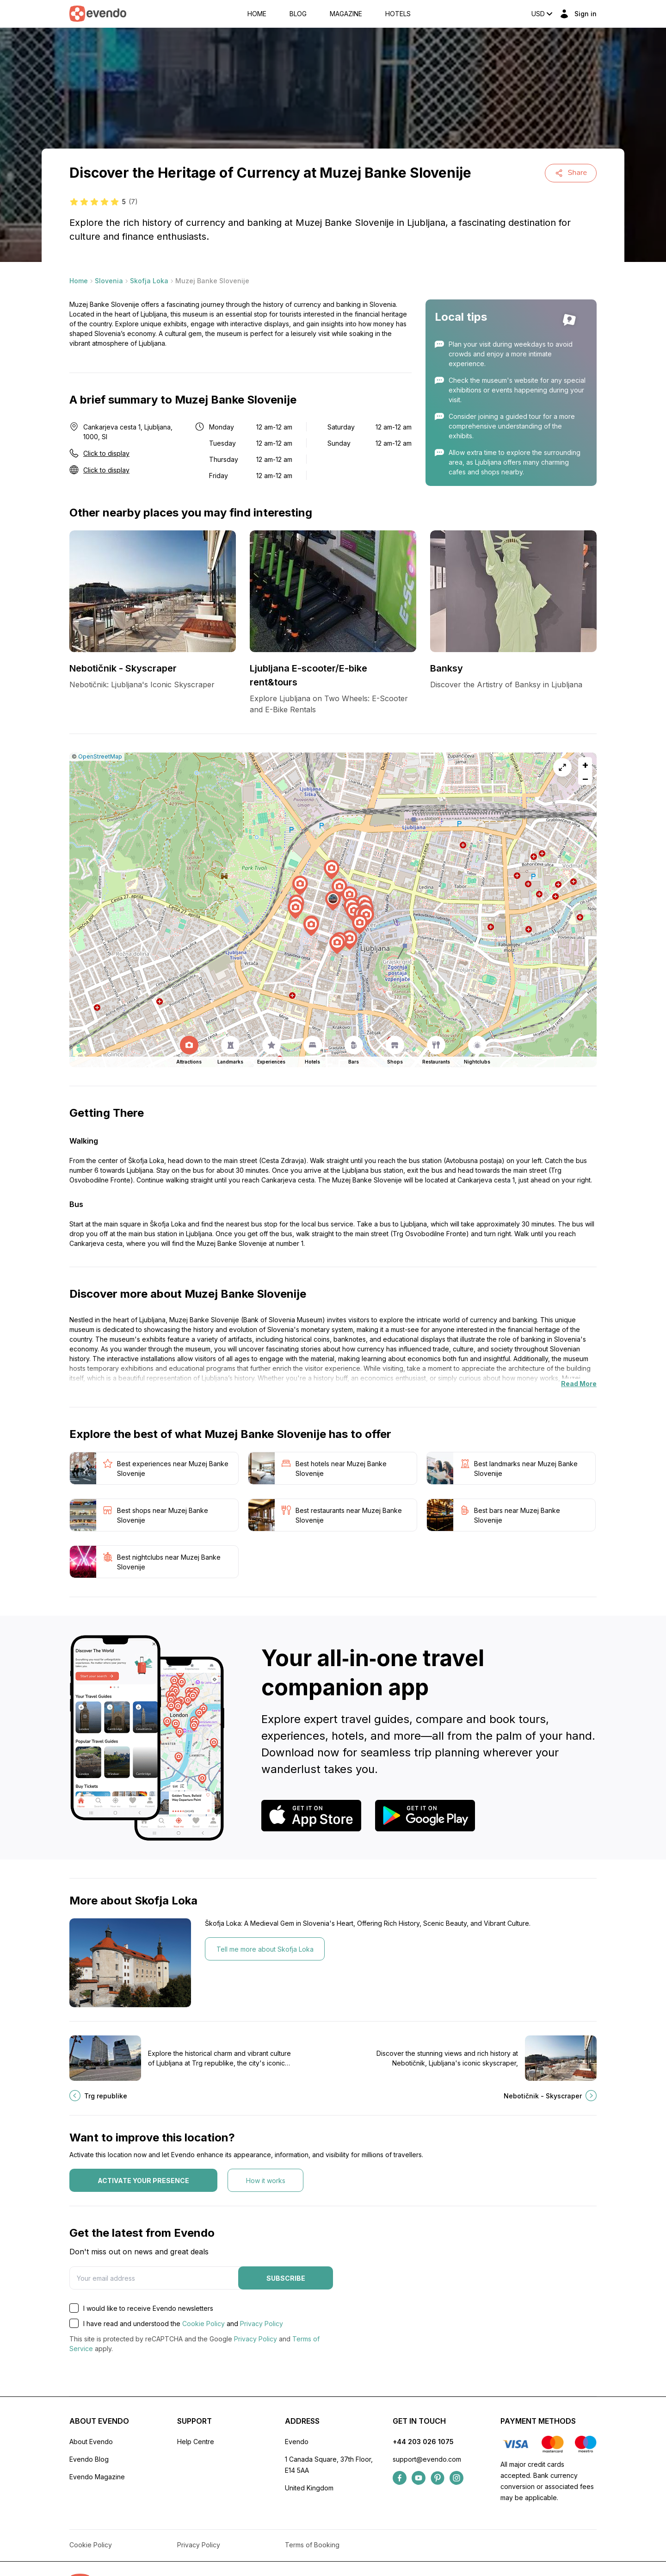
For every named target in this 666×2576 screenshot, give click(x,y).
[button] (333, 901)
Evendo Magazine (97, 2477)
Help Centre (195, 2441)
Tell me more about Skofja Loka (265, 1949)
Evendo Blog (89, 2459)
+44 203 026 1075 (423, 2441)
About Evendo (91, 2441)
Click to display (106, 453)
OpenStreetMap (100, 756)
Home (256, 14)
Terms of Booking (312, 2545)
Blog (298, 14)
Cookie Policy (203, 2323)
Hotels (398, 14)
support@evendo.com (427, 2459)
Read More (579, 1384)
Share (571, 173)
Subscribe (285, 2278)
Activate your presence (143, 2180)
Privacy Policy (261, 2323)
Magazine (346, 14)
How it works (265, 2180)
